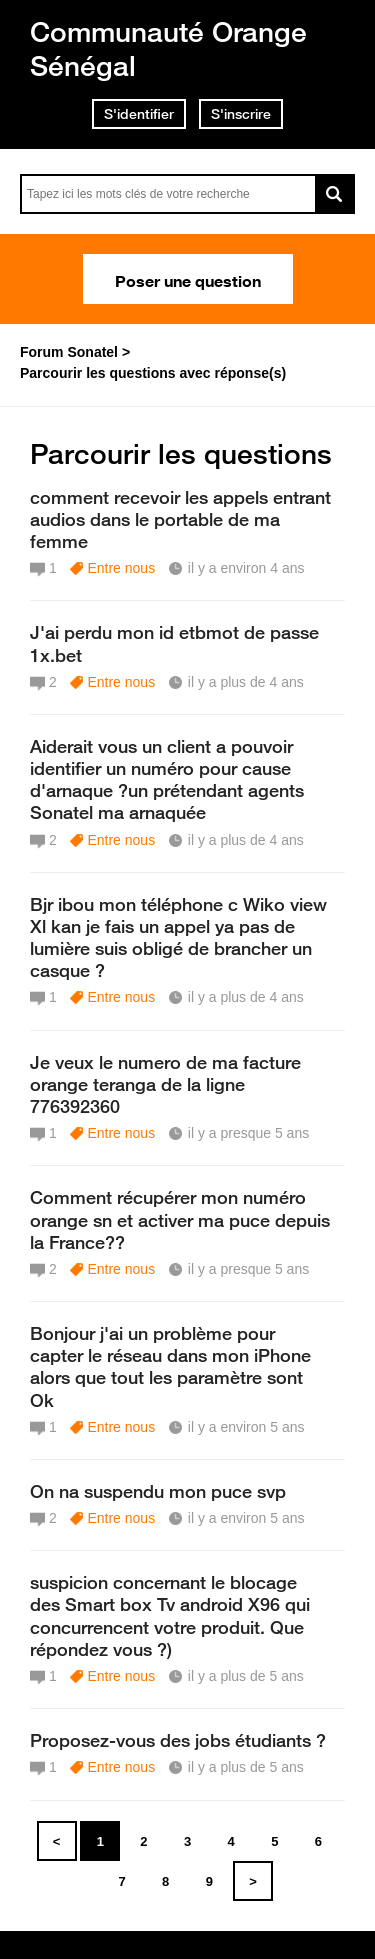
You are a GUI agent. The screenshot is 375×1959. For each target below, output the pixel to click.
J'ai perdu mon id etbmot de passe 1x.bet (174, 643)
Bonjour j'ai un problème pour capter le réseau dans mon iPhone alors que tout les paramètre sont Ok (170, 1366)
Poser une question (188, 279)
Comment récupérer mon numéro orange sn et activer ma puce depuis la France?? (180, 1219)
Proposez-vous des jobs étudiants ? (178, 1740)
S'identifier (139, 114)
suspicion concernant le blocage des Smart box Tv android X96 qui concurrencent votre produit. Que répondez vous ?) (170, 1615)
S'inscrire (241, 114)
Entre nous (121, 568)
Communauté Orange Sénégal (168, 48)
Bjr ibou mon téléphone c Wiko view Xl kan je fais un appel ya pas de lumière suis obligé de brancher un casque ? (178, 937)
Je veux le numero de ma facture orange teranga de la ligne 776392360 (165, 1084)
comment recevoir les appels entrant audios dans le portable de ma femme (180, 519)
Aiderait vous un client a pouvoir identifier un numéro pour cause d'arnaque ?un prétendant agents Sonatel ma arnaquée (167, 779)
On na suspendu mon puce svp (158, 1491)
